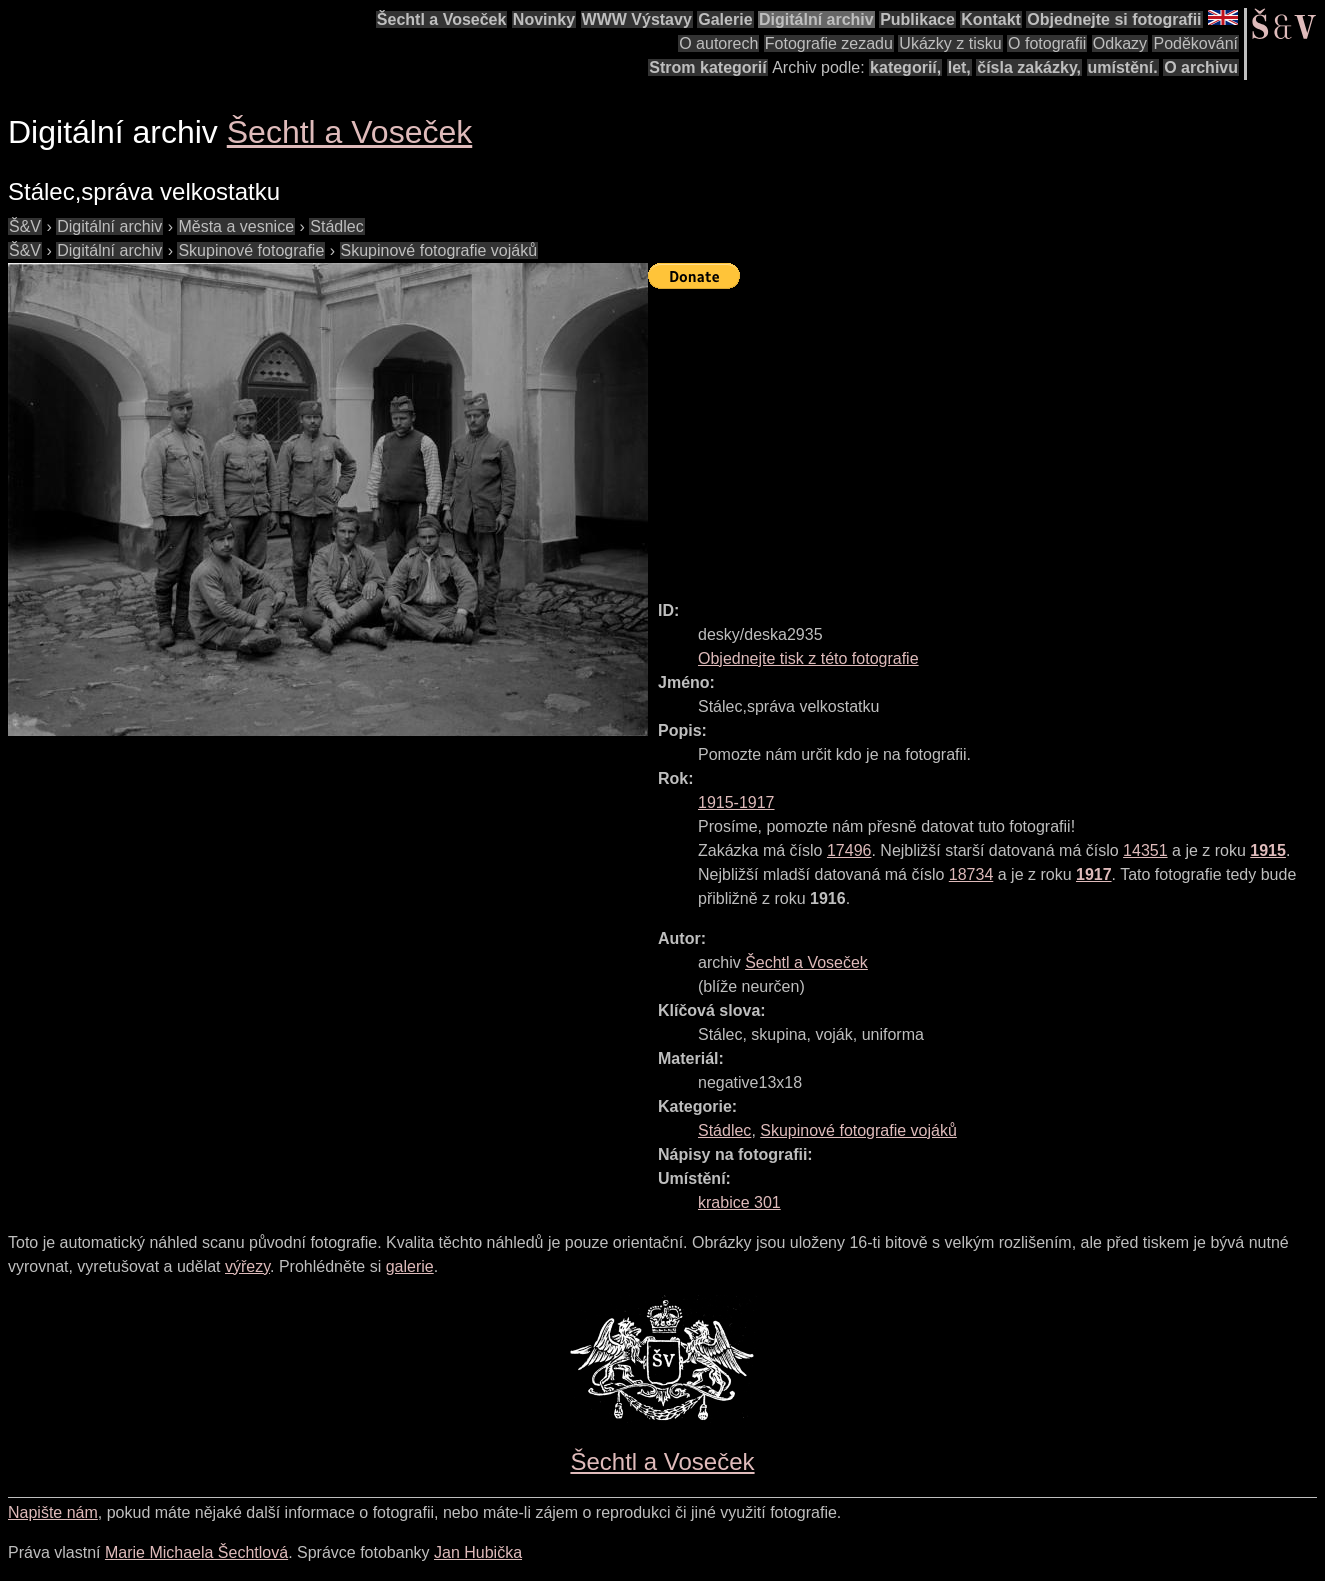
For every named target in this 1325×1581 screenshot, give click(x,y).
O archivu (1201, 67)
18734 (971, 874)
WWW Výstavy (637, 19)
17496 (849, 850)
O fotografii (1047, 43)
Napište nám (53, 1512)
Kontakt (991, 19)
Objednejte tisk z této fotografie (808, 658)
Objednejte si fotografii (1114, 19)
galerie (410, 1266)
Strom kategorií (707, 67)
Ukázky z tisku (950, 43)
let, (959, 67)
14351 (1145, 850)
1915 (1268, 850)
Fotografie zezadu (829, 43)
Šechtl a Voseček (442, 19)
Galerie (725, 19)
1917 (1094, 874)
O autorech (718, 43)
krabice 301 (739, 1202)
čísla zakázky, (1029, 67)
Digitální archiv (816, 19)
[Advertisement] (986, 436)
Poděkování (1195, 43)
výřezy (247, 1266)
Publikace (917, 19)
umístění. (1123, 67)
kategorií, (905, 67)
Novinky (544, 19)
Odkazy (1120, 43)
